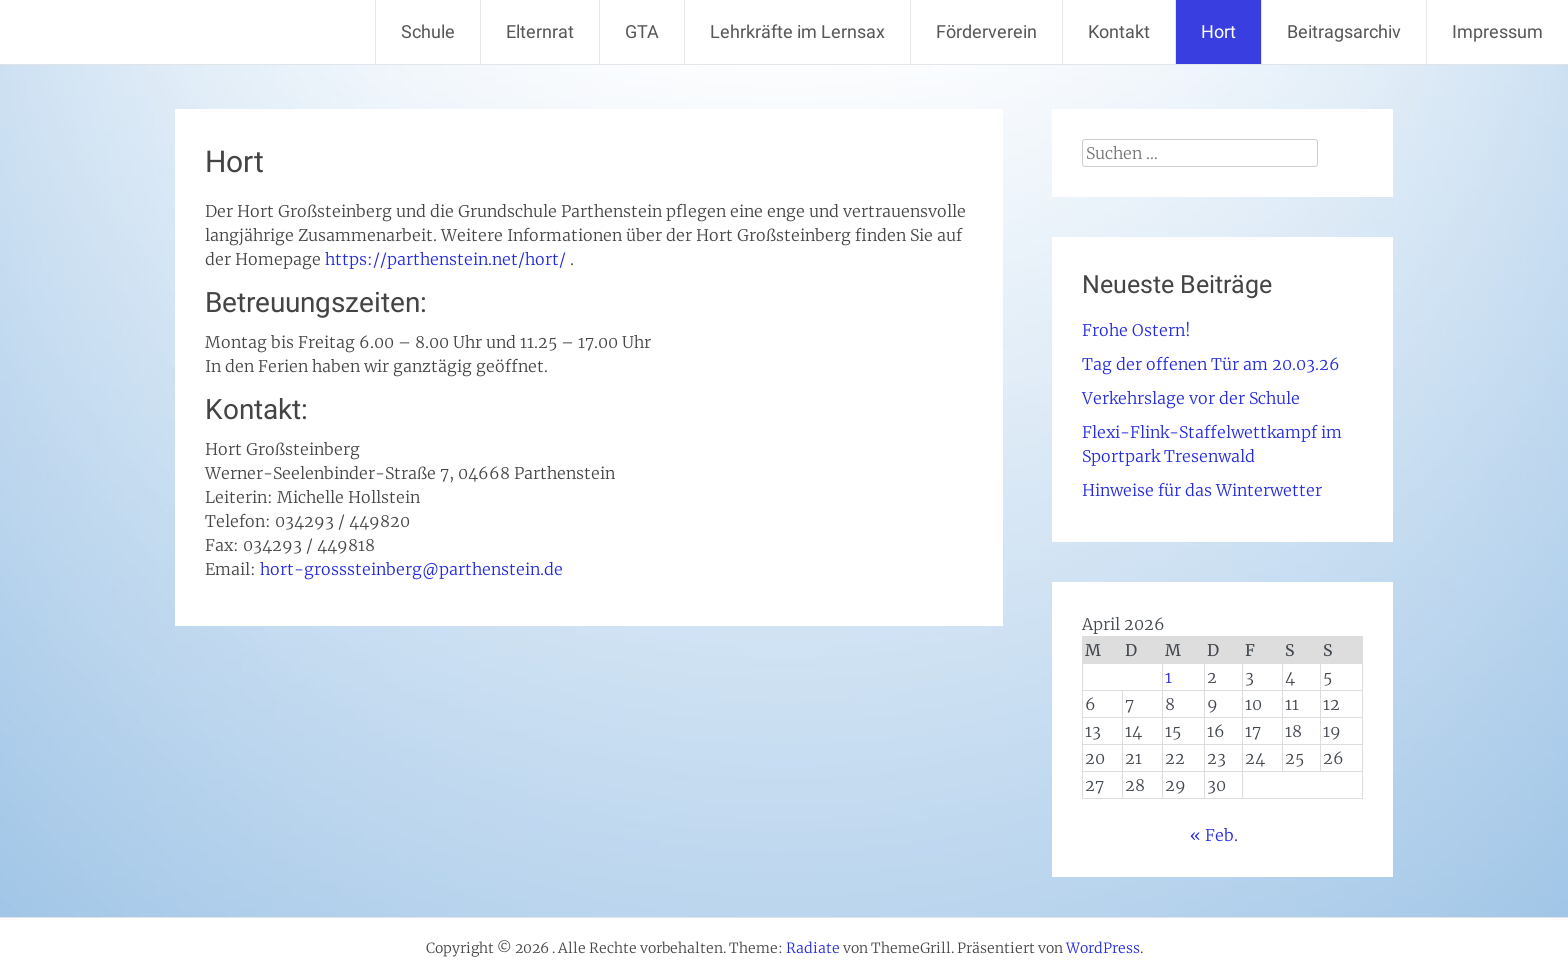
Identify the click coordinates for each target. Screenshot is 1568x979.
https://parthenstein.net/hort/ (445, 259)
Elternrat (540, 31)
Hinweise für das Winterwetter (1202, 490)
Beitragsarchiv (1344, 31)
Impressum (1497, 31)
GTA (642, 31)
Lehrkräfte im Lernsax (797, 31)
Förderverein (986, 31)
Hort (1218, 31)
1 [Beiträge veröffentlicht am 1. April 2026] (1168, 677)
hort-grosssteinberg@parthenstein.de (411, 569)
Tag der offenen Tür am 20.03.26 (1211, 364)
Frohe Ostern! (1136, 330)
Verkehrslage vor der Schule (1191, 398)
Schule (428, 31)
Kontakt (1119, 31)
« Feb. (1214, 835)
